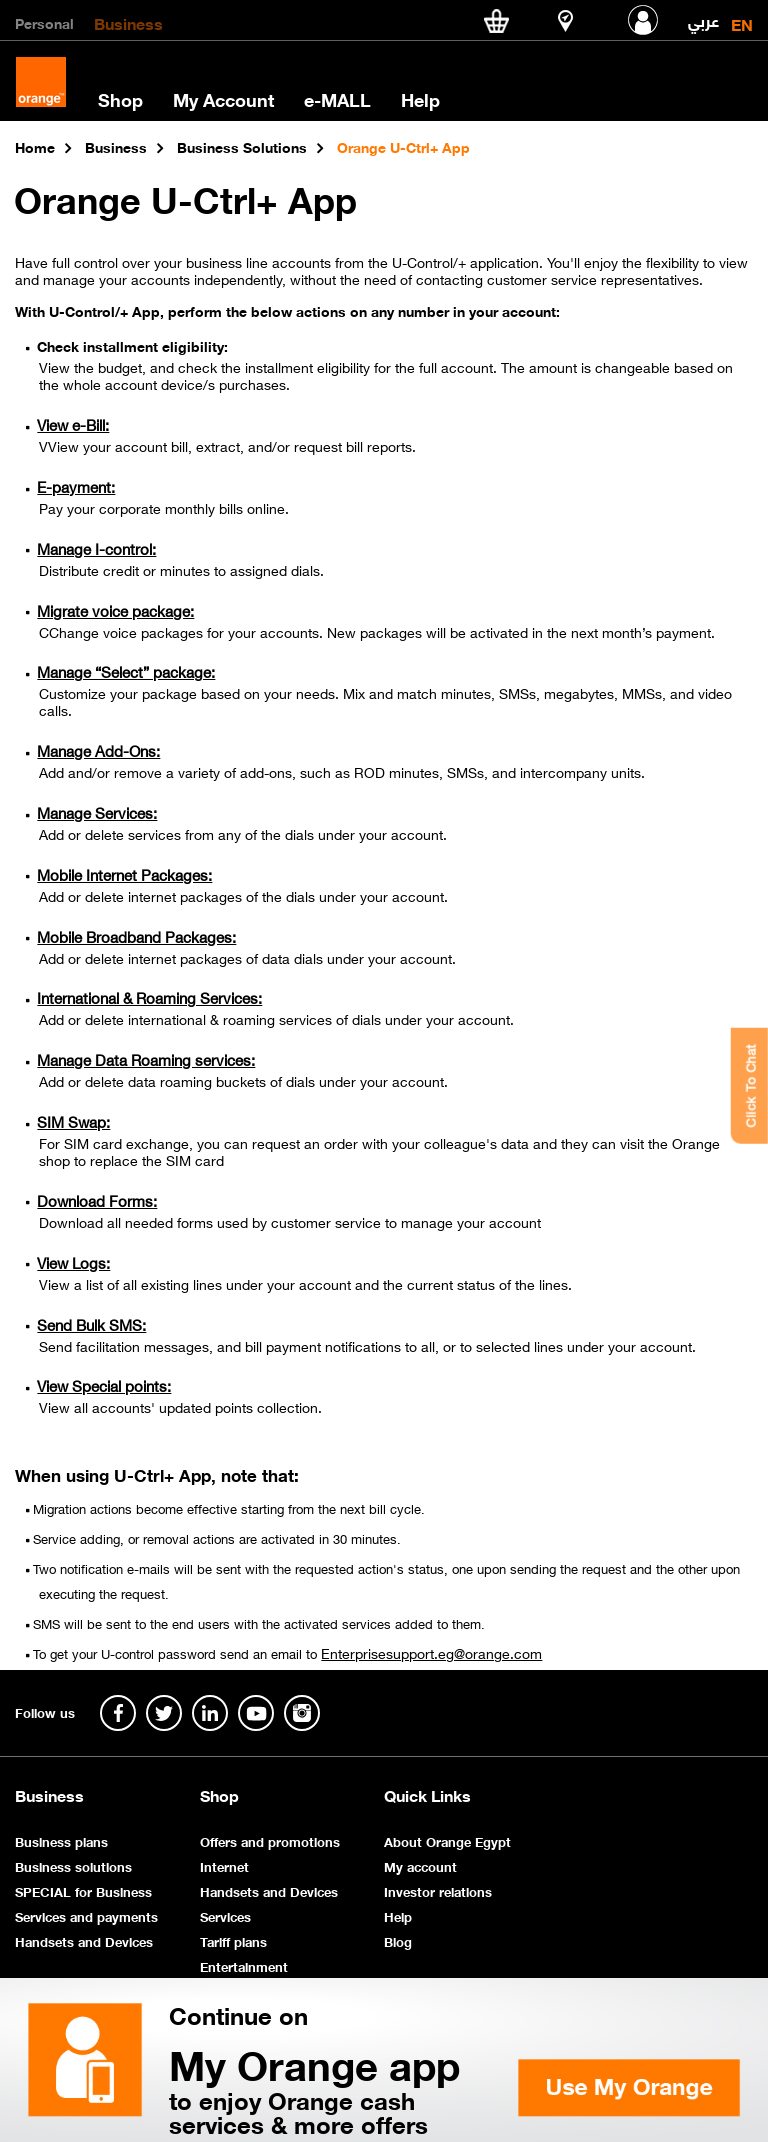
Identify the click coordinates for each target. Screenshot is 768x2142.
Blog (398, 1940)
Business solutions (73, 1865)
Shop (120, 99)
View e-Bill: (73, 424)
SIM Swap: (73, 1121)
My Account (223, 99)
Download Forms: (97, 1200)
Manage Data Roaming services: (146, 1059)
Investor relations (438, 1890)
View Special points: (104, 1385)
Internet (224, 1865)
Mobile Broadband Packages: (136, 936)
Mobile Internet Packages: (124, 874)
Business (128, 22)
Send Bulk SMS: (91, 1324)
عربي (703, 16)
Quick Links (427, 1795)
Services (225, 1915)
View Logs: (73, 1262)
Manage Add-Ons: (98, 750)
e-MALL (337, 99)
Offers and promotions (270, 1840)
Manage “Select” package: (126, 671)
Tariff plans (233, 1940)
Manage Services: (97, 812)
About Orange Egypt (447, 1840)
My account (420, 1865)
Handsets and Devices (84, 1940)
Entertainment (244, 1965)
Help (420, 99)
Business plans (61, 1840)
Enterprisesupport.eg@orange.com (431, 1652)
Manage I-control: (96, 548)
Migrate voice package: (115, 610)
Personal (44, 22)
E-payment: (76, 486)
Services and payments (86, 1915)
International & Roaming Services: (149, 997)
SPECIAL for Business (83, 1890)
